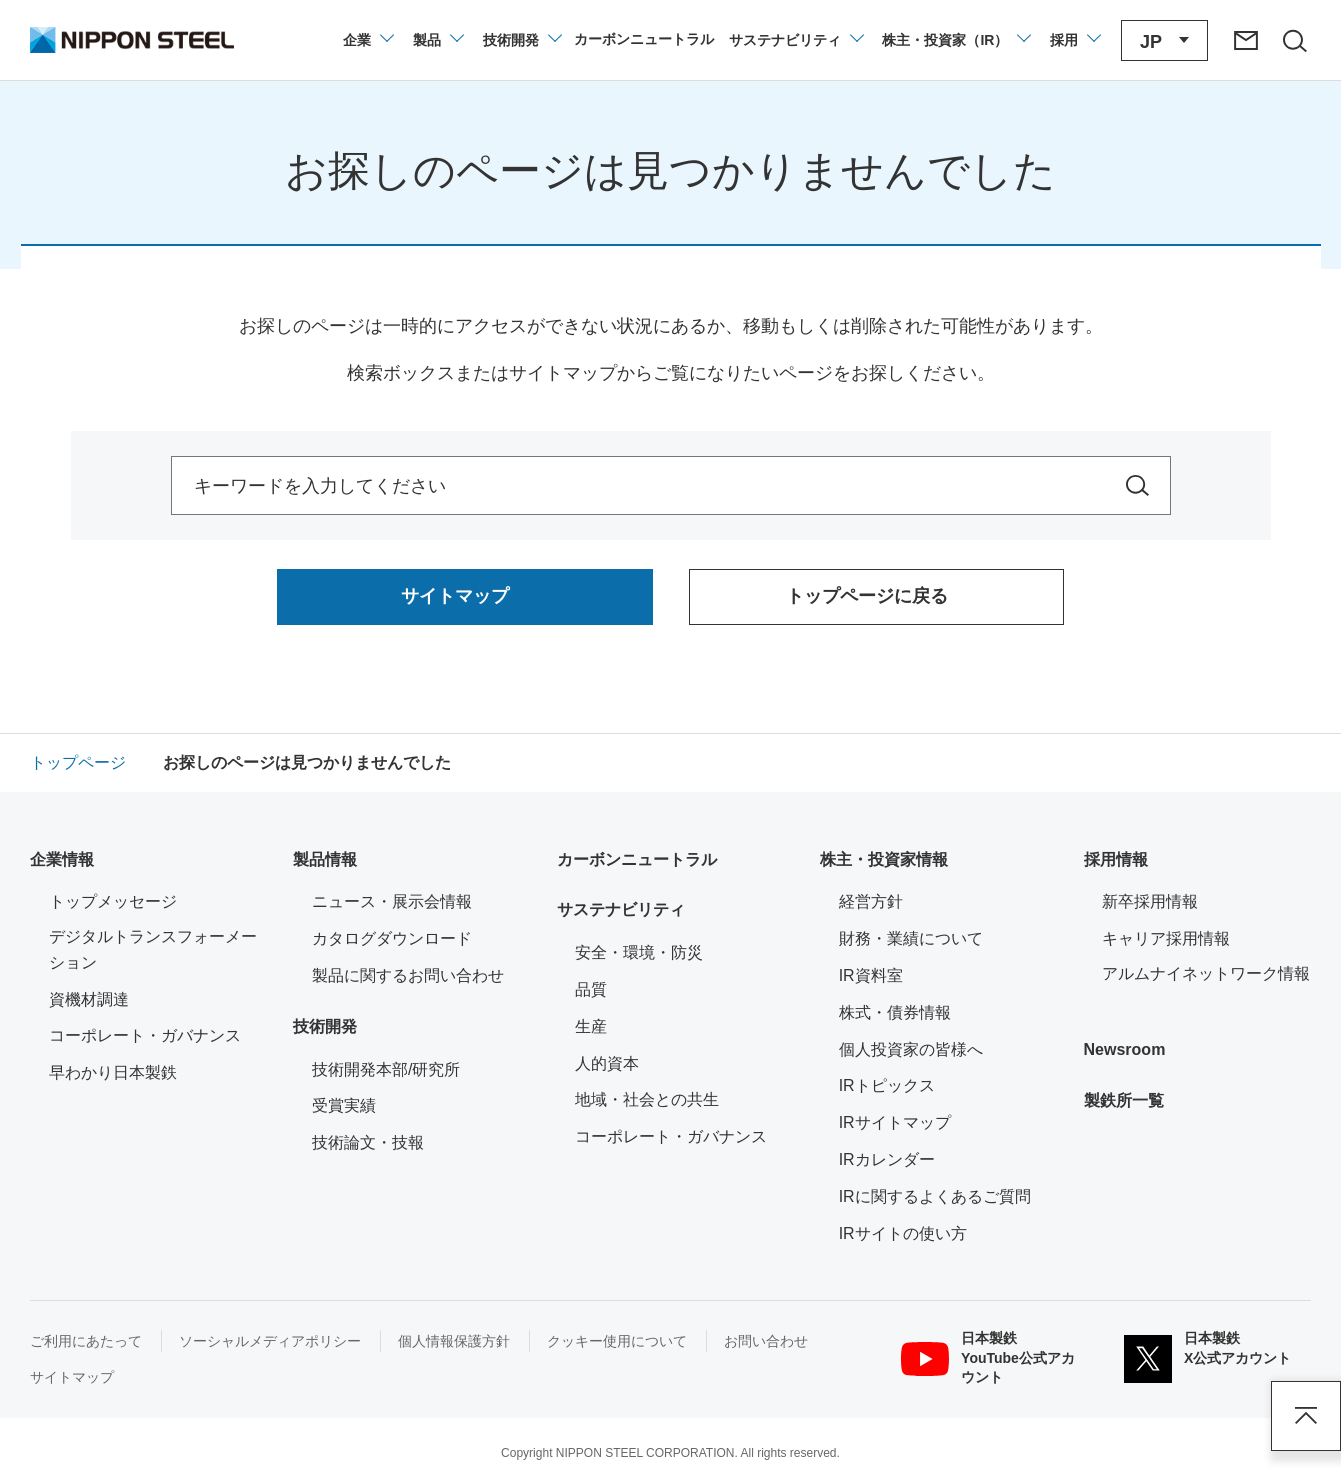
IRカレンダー (887, 1159)
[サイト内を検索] (1137, 485)
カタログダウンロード (392, 938)
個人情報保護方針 (454, 1341)
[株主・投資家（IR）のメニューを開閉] (955, 40)
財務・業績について (911, 938)
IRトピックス (887, 1085)
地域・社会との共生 (647, 1099)
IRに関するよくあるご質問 (935, 1196)
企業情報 (62, 859)
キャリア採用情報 (1166, 938)
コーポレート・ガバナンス (145, 1035)
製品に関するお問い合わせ (408, 975)
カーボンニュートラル (637, 859)
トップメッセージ (113, 901)
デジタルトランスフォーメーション (153, 949)
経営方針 (871, 901)
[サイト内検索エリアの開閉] (1294, 40)
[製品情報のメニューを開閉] (437, 40)
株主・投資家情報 (884, 859)
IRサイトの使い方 (903, 1233)
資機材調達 (89, 999)
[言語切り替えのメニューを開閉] (1164, 40)
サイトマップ (72, 1377)
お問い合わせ (766, 1341)
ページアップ (1306, 1416)
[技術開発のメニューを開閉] (521, 40)
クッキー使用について (617, 1341)
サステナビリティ (621, 909)
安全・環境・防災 (639, 952)
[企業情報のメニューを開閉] (367, 40)
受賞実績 (344, 1105)
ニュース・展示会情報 (392, 901)
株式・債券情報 (895, 1012)
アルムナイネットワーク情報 (1206, 971)
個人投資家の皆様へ (911, 1049)
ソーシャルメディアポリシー (270, 1341)
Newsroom (1125, 1049)
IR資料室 (871, 975)
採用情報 (1116, 859)
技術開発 (325, 1026)
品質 (591, 989)
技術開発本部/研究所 (386, 1069)
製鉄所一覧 (1124, 1100)
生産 (591, 1026)
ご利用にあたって (86, 1341)
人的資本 (607, 1063)
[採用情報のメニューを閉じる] (1074, 40)
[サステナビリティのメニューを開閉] (795, 40)
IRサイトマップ (895, 1122)
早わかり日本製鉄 (113, 1072)
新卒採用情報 (1150, 901)
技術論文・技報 (368, 1142)
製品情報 (325, 859)
